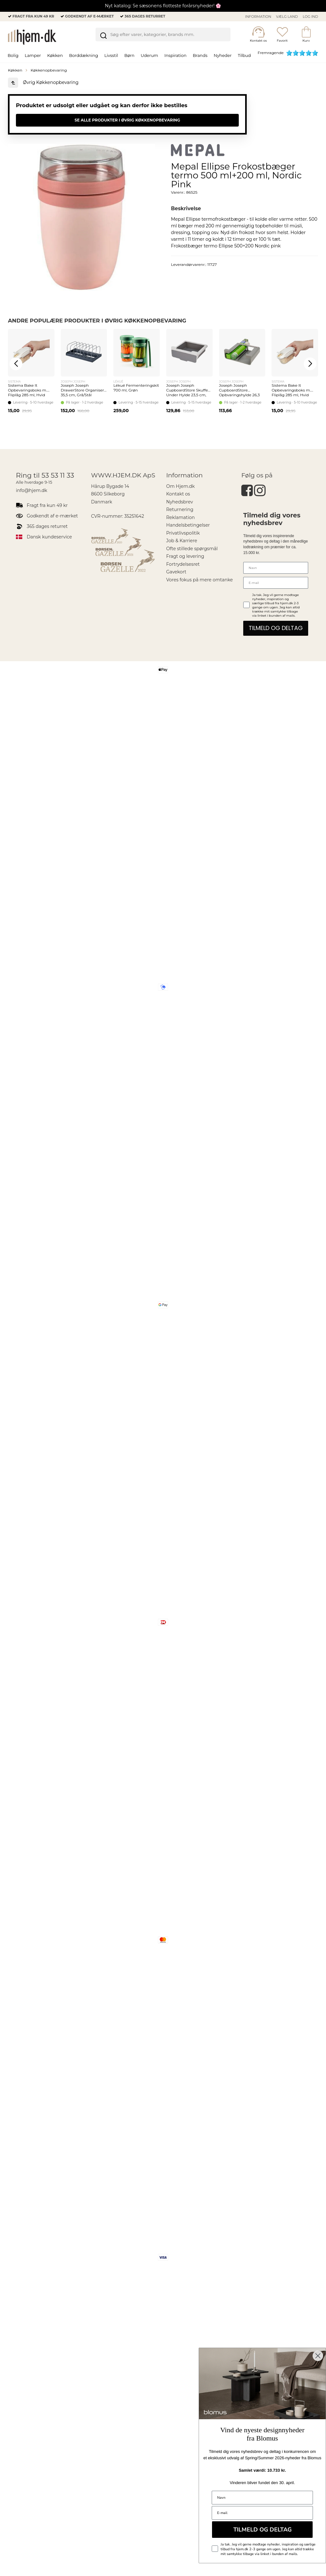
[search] (163, 36)
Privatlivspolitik (183, 533)
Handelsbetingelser (188, 525)
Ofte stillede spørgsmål (192, 548)
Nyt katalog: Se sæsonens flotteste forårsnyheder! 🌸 (163, 6)
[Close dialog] (317, 2355)
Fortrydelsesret (183, 564)
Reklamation (180, 517)
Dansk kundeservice (49, 537)
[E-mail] (275, 583)
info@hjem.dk (31, 490)
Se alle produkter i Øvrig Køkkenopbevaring (127, 120)
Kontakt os (178, 494)
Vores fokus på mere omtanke (199, 580)
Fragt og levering (185, 556)
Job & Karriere (181, 541)
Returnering (179, 509)
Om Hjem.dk (180, 486)
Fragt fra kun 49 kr (33, 16)
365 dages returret (144, 16)
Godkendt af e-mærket (89, 16)
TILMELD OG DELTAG (276, 628)
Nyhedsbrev (179, 502)
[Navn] (275, 568)
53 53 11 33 (57, 475)
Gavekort (176, 572)
